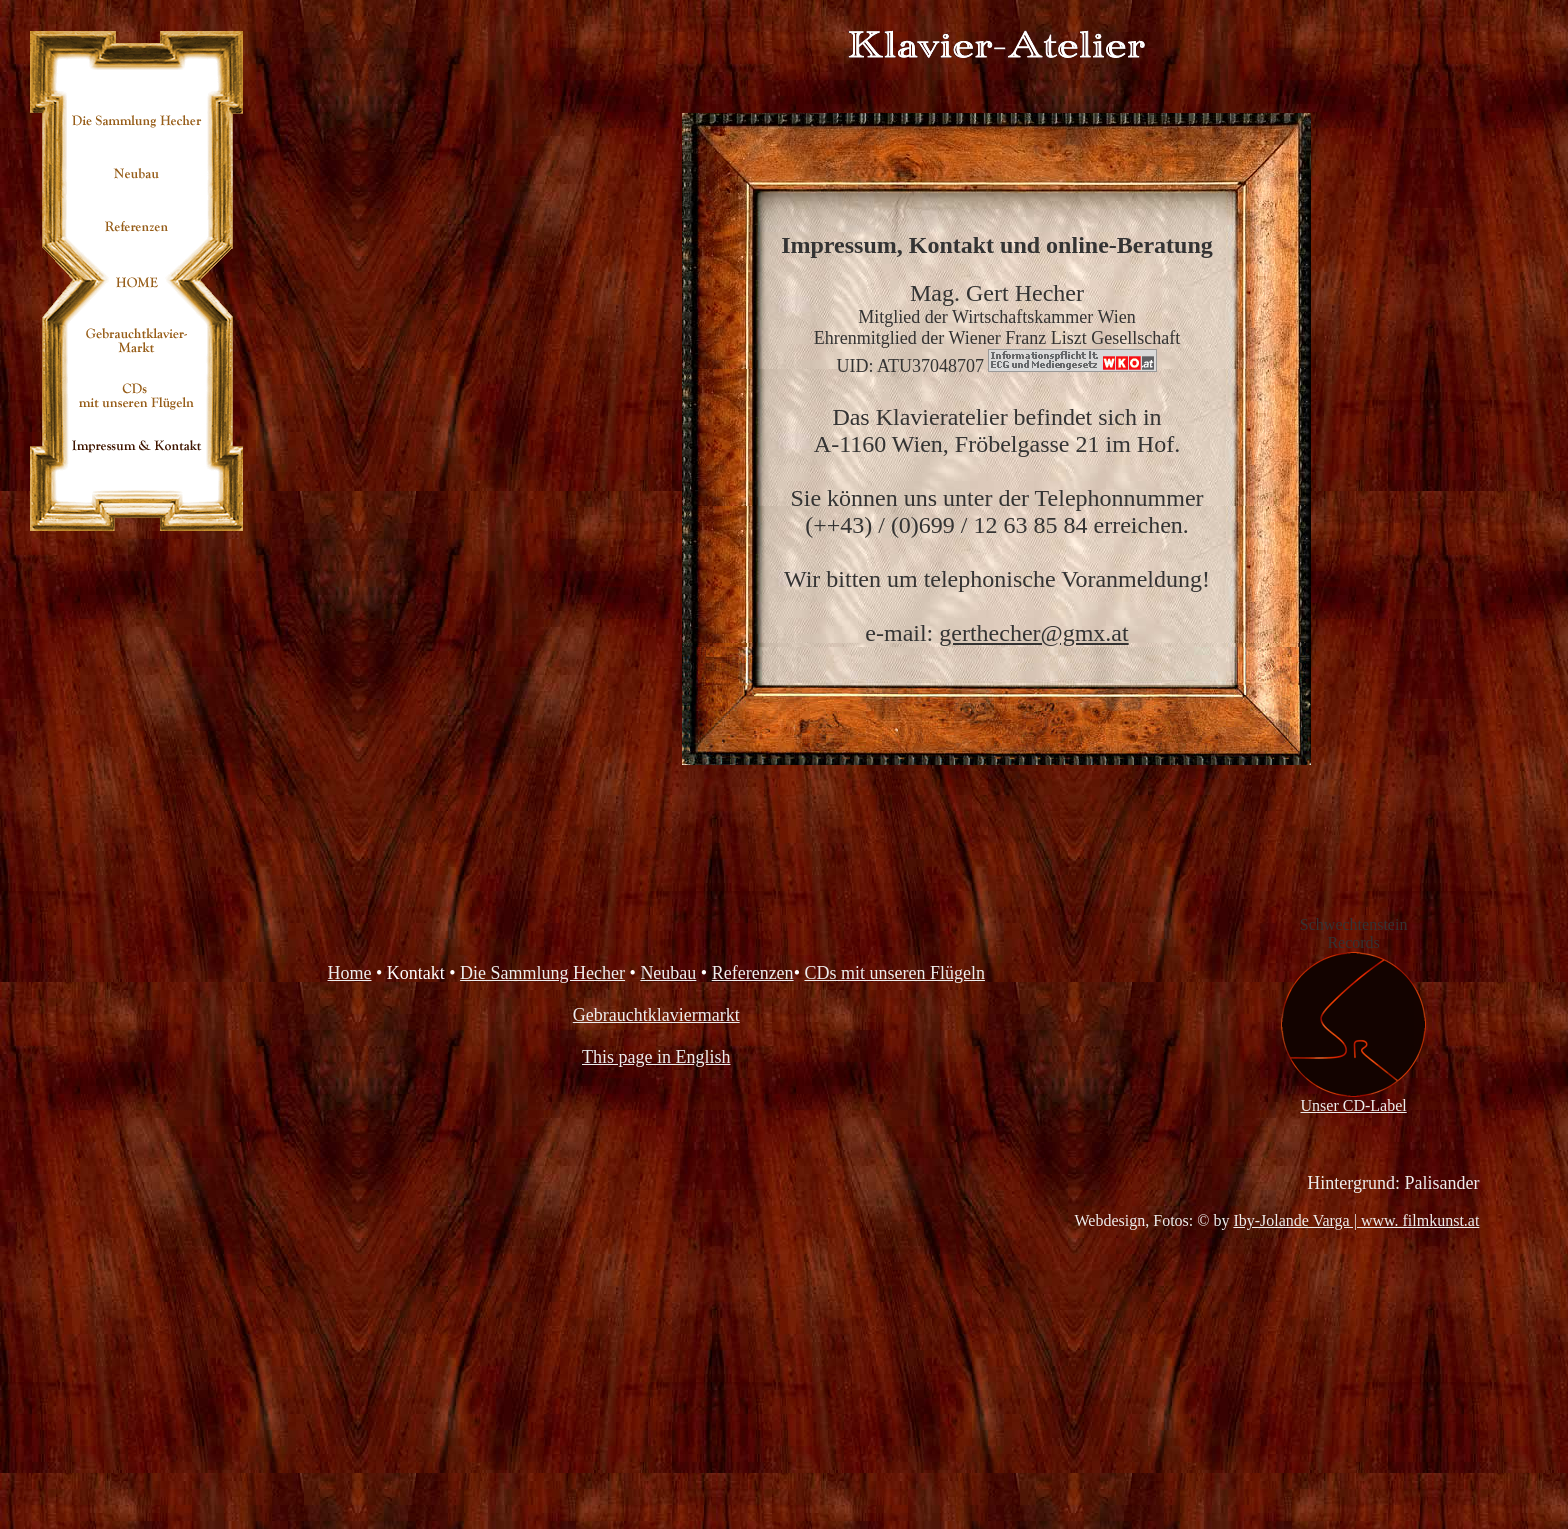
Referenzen (753, 973)
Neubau (668, 973)
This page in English (656, 1057)
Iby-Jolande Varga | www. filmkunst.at (1356, 1220)
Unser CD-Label (1353, 1098)
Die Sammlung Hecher (542, 973)
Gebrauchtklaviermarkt (656, 1015)
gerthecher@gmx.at (1033, 633)
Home (350, 973)
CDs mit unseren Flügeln (894, 973)
